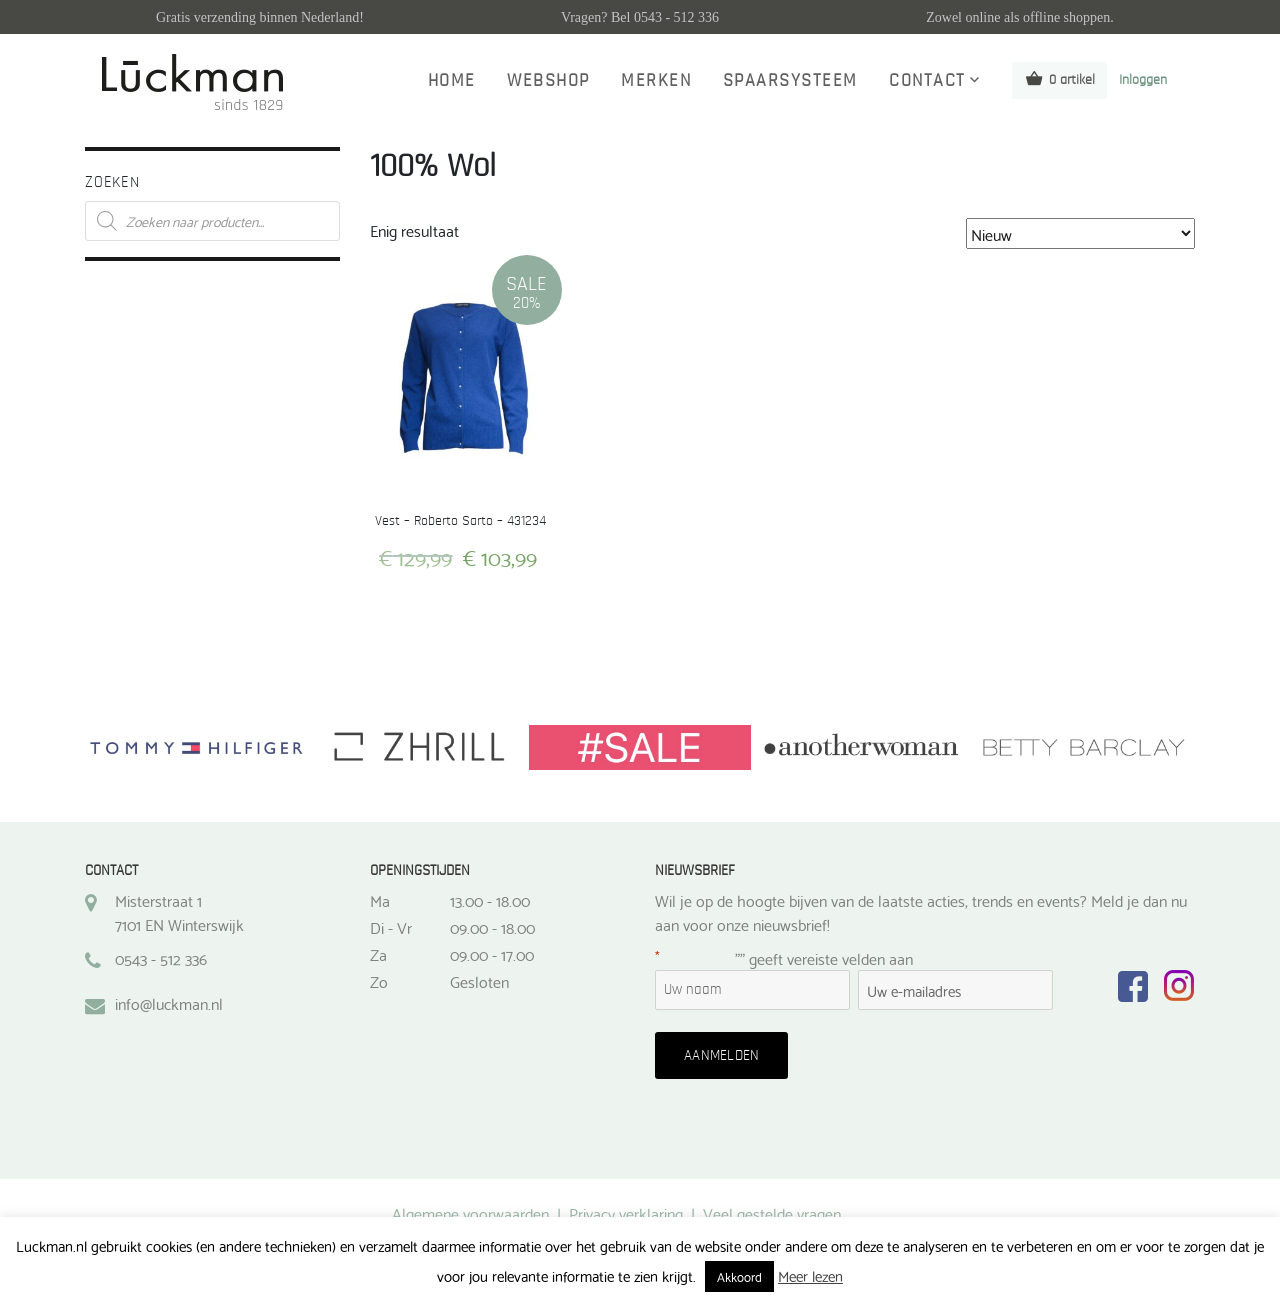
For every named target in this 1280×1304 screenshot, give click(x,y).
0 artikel (1059, 78)
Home (452, 81)
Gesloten (479, 981)
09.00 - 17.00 (492, 954)
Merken (656, 81)
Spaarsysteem (790, 81)
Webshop (548, 81)
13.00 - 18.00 (490, 900)
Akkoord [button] (739, 1276)
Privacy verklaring (626, 1212)
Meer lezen (810, 1275)
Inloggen (1143, 80)
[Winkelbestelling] (1080, 233)
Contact (927, 81)
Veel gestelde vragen (772, 1212)
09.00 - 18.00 (492, 927)
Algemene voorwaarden (470, 1212)
